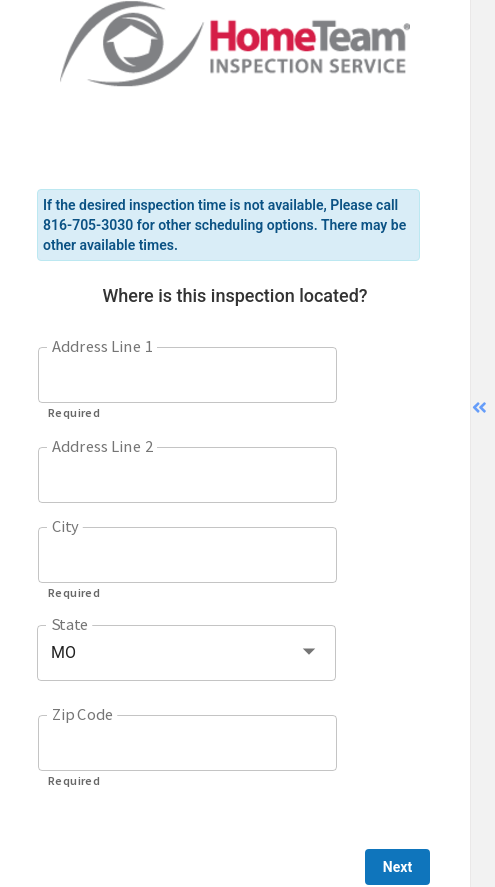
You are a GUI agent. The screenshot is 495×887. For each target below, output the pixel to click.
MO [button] (63, 652)
